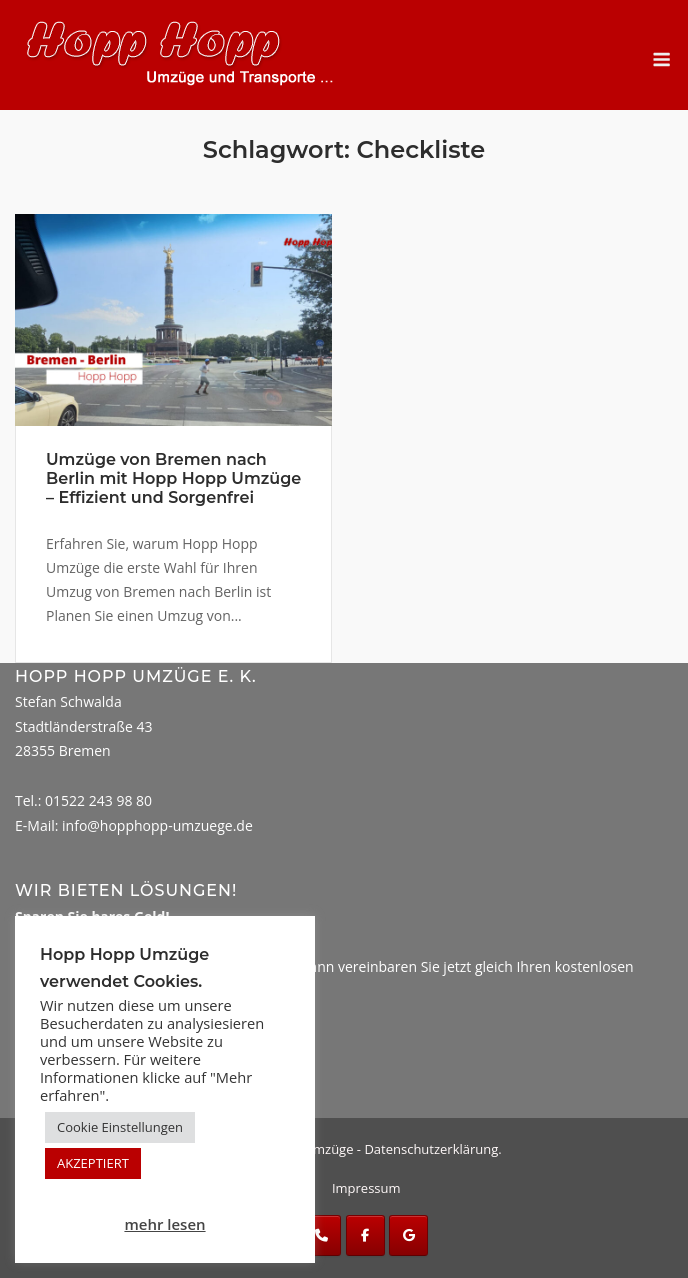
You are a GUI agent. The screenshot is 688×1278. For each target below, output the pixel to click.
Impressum (366, 1188)
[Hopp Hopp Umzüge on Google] (408, 1235)
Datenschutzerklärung (431, 1149)
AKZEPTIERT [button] (93, 1163)
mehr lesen (164, 1224)
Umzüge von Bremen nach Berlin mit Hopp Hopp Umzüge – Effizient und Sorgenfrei (173, 478)
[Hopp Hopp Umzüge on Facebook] (365, 1235)
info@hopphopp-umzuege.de (157, 825)
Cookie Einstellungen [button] (120, 1127)
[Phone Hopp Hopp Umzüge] (321, 1235)
